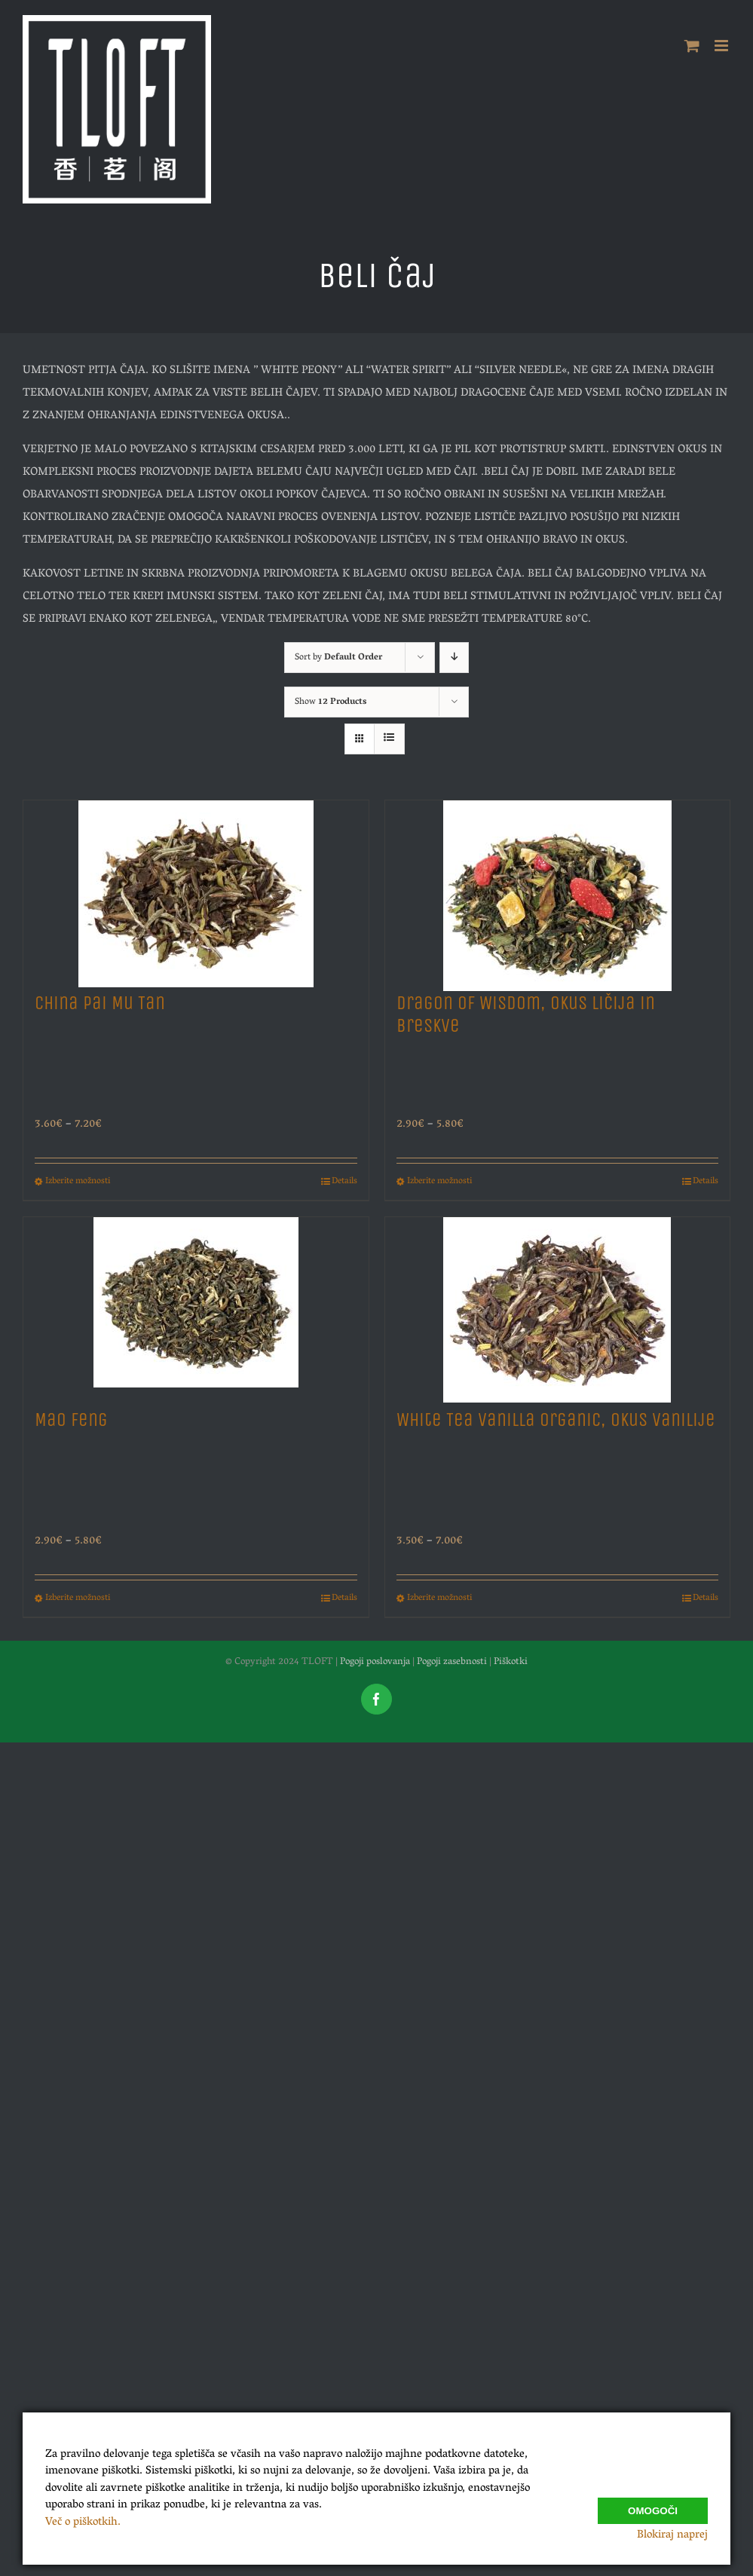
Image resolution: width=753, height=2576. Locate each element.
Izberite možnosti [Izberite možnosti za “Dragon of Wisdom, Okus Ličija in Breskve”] (439, 1182)
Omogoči (653, 2504)
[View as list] (389, 739)
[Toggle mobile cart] (691, 46)
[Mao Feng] (196, 1305)
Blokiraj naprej (672, 2535)
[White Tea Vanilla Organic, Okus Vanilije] (557, 1305)
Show (330, 702)
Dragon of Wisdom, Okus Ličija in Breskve (525, 1014)
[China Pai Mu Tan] (196, 888)
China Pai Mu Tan (100, 1003)
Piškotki (511, 1662)
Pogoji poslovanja (375, 1662)
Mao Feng (71, 1420)
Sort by (338, 657)
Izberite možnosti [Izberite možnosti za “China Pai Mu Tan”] (77, 1182)
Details (344, 1182)
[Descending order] (454, 657)
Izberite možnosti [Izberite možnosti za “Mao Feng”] (77, 1598)
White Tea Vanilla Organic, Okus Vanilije (555, 1420)
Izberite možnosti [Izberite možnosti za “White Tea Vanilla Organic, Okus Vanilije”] (439, 1598)
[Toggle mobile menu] (722, 46)
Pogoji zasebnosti (452, 1662)
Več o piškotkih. (83, 2522)
